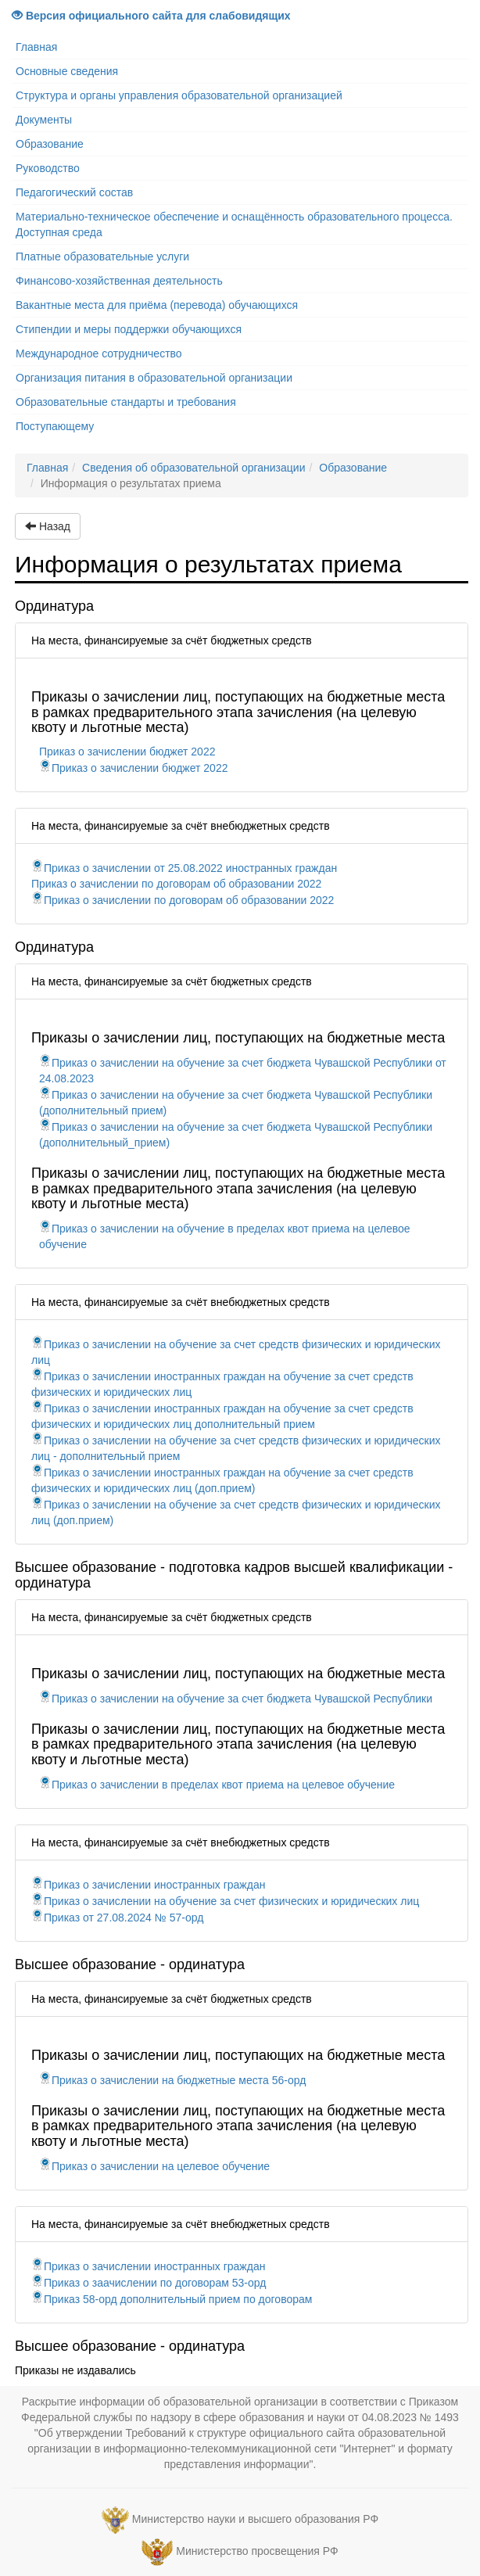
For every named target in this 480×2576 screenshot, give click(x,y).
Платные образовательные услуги (102, 256)
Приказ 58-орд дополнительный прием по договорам (171, 2299)
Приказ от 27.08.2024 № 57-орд (117, 1917)
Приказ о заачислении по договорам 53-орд (148, 2282)
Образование (50, 144)
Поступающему (55, 426)
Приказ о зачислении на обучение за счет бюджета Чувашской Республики (235, 1698)
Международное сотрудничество (99, 353)
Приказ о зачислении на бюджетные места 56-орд (172, 2080)
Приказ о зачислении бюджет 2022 (127, 751)
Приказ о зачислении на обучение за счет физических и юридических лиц (225, 1901)
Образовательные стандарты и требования (126, 402)
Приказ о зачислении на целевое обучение (154, 2166)
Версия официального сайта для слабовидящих (151, 15)
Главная (36, 47)
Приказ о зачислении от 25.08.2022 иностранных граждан (184, 868)
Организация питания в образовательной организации (154, 377)
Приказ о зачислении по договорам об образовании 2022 (176, 883)
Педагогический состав (74, 192)
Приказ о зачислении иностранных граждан (148, 1884)
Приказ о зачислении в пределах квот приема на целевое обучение (217, 1784)
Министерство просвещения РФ (257, 2551)
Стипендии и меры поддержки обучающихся (129, 329)
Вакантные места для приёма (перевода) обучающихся (157, 305)
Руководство (48, 168)
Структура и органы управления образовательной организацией (179, 95)
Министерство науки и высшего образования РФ (255, 2519)
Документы (44, 119)
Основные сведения (67, 71)
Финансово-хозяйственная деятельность (119, 280)
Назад (47, 526)
